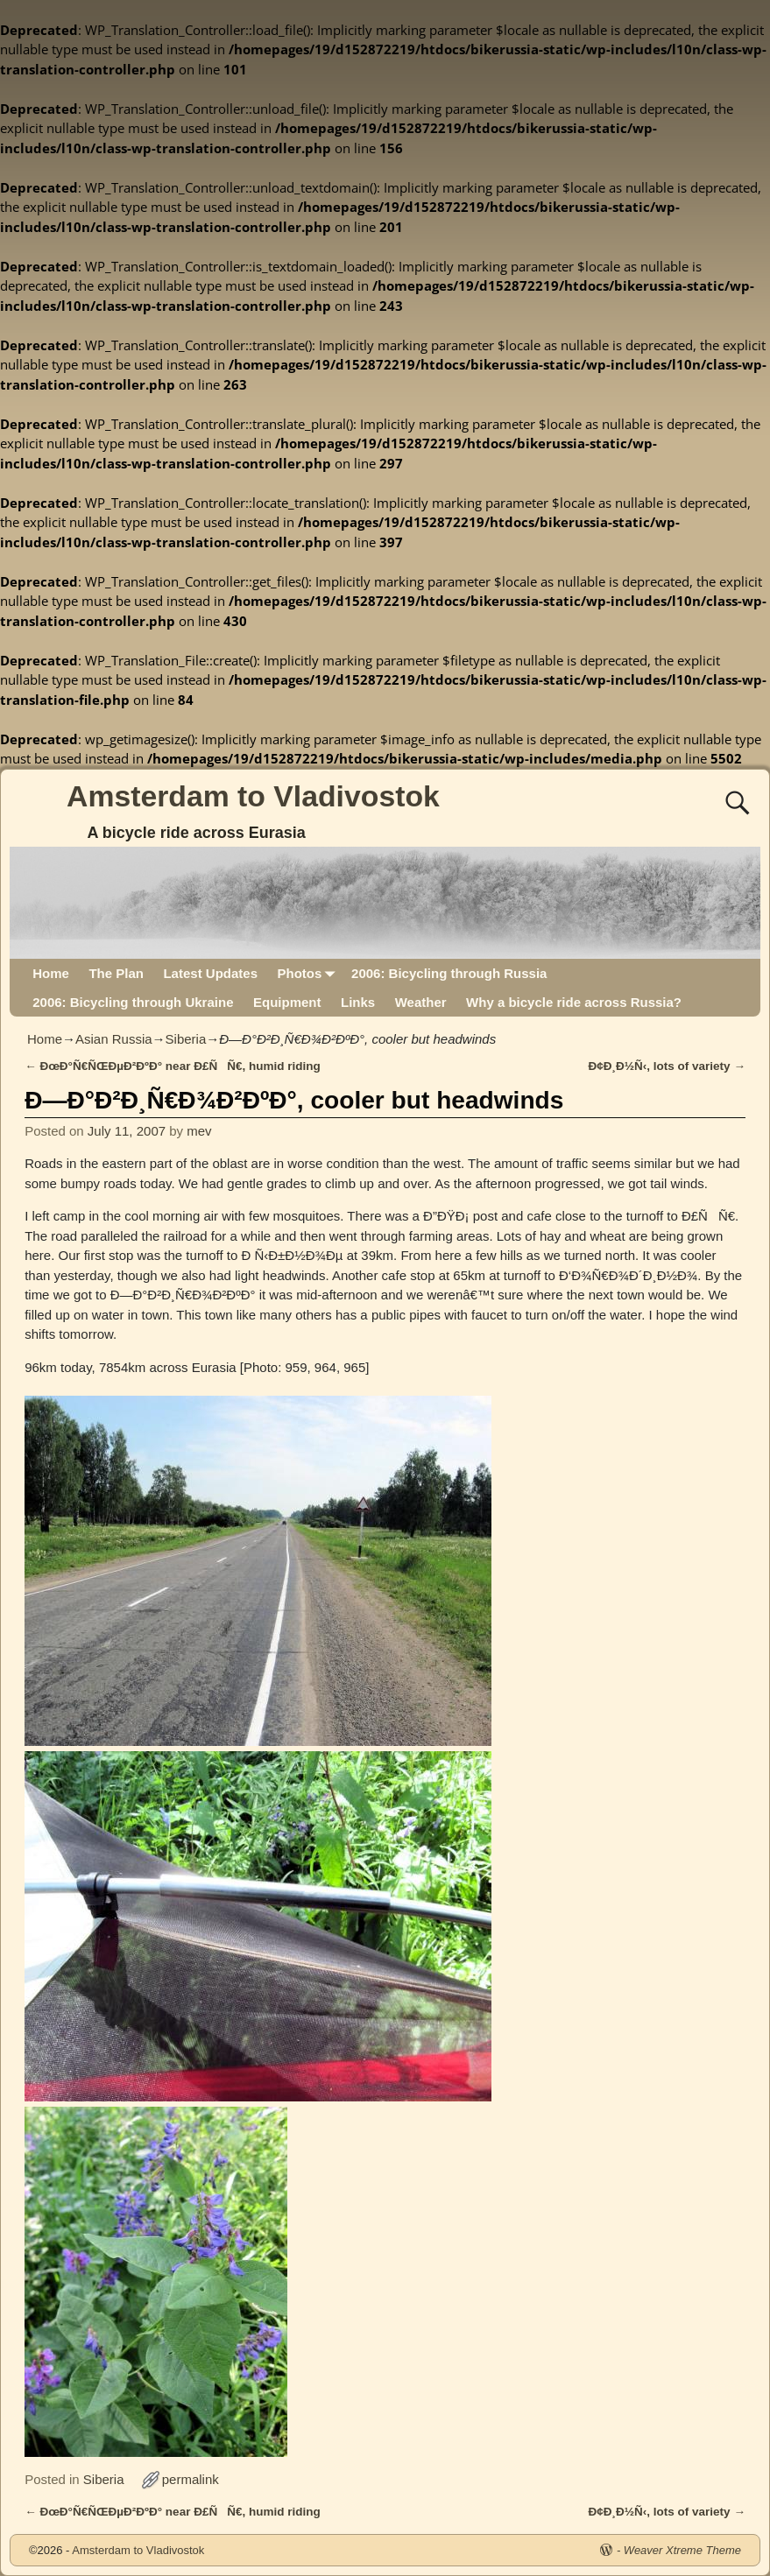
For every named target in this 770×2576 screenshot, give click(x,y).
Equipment (287, 1002)
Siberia (186, 1038)
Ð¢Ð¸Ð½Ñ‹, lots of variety (667, 1066)
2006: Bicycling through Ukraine (132, 1002)
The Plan (116, 973)
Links (358, 1002)
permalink (190, 2479)
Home (50, 973)
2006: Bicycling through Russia (449, 973)
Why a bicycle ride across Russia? (574, 1002)
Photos (309, 973)
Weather (421, 1002)
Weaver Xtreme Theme (682, 2550)
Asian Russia (113, 1038)
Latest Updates (210, 973)
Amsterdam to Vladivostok (253, 796)
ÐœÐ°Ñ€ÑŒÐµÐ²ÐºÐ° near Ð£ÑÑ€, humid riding (173, 1066)
